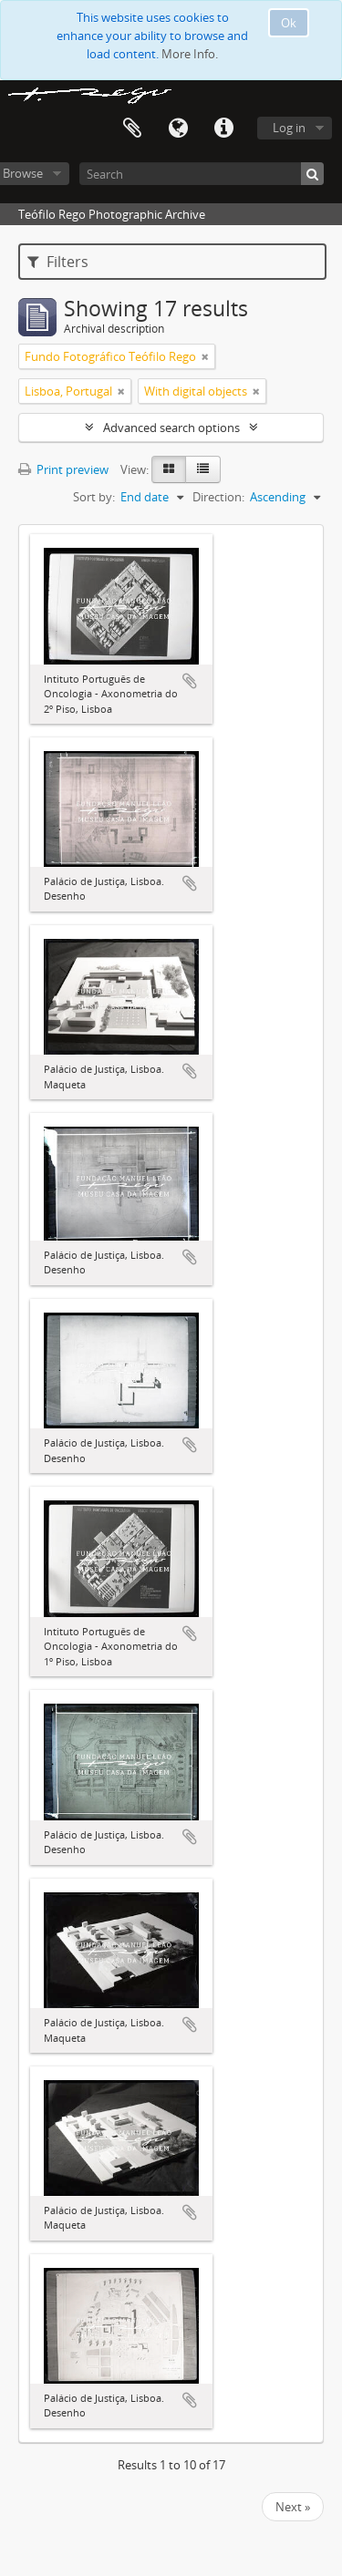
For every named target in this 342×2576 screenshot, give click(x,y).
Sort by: (94, 497)
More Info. (189, 54)
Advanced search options (171, 427)
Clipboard (132, 128)
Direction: (218, 497)
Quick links (223, 128)
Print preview (63, 469)
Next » (292, 2507)
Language (178, 128)
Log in (289, 127)
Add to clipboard (190, 681)
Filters (57, 262)
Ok (288, 23)
